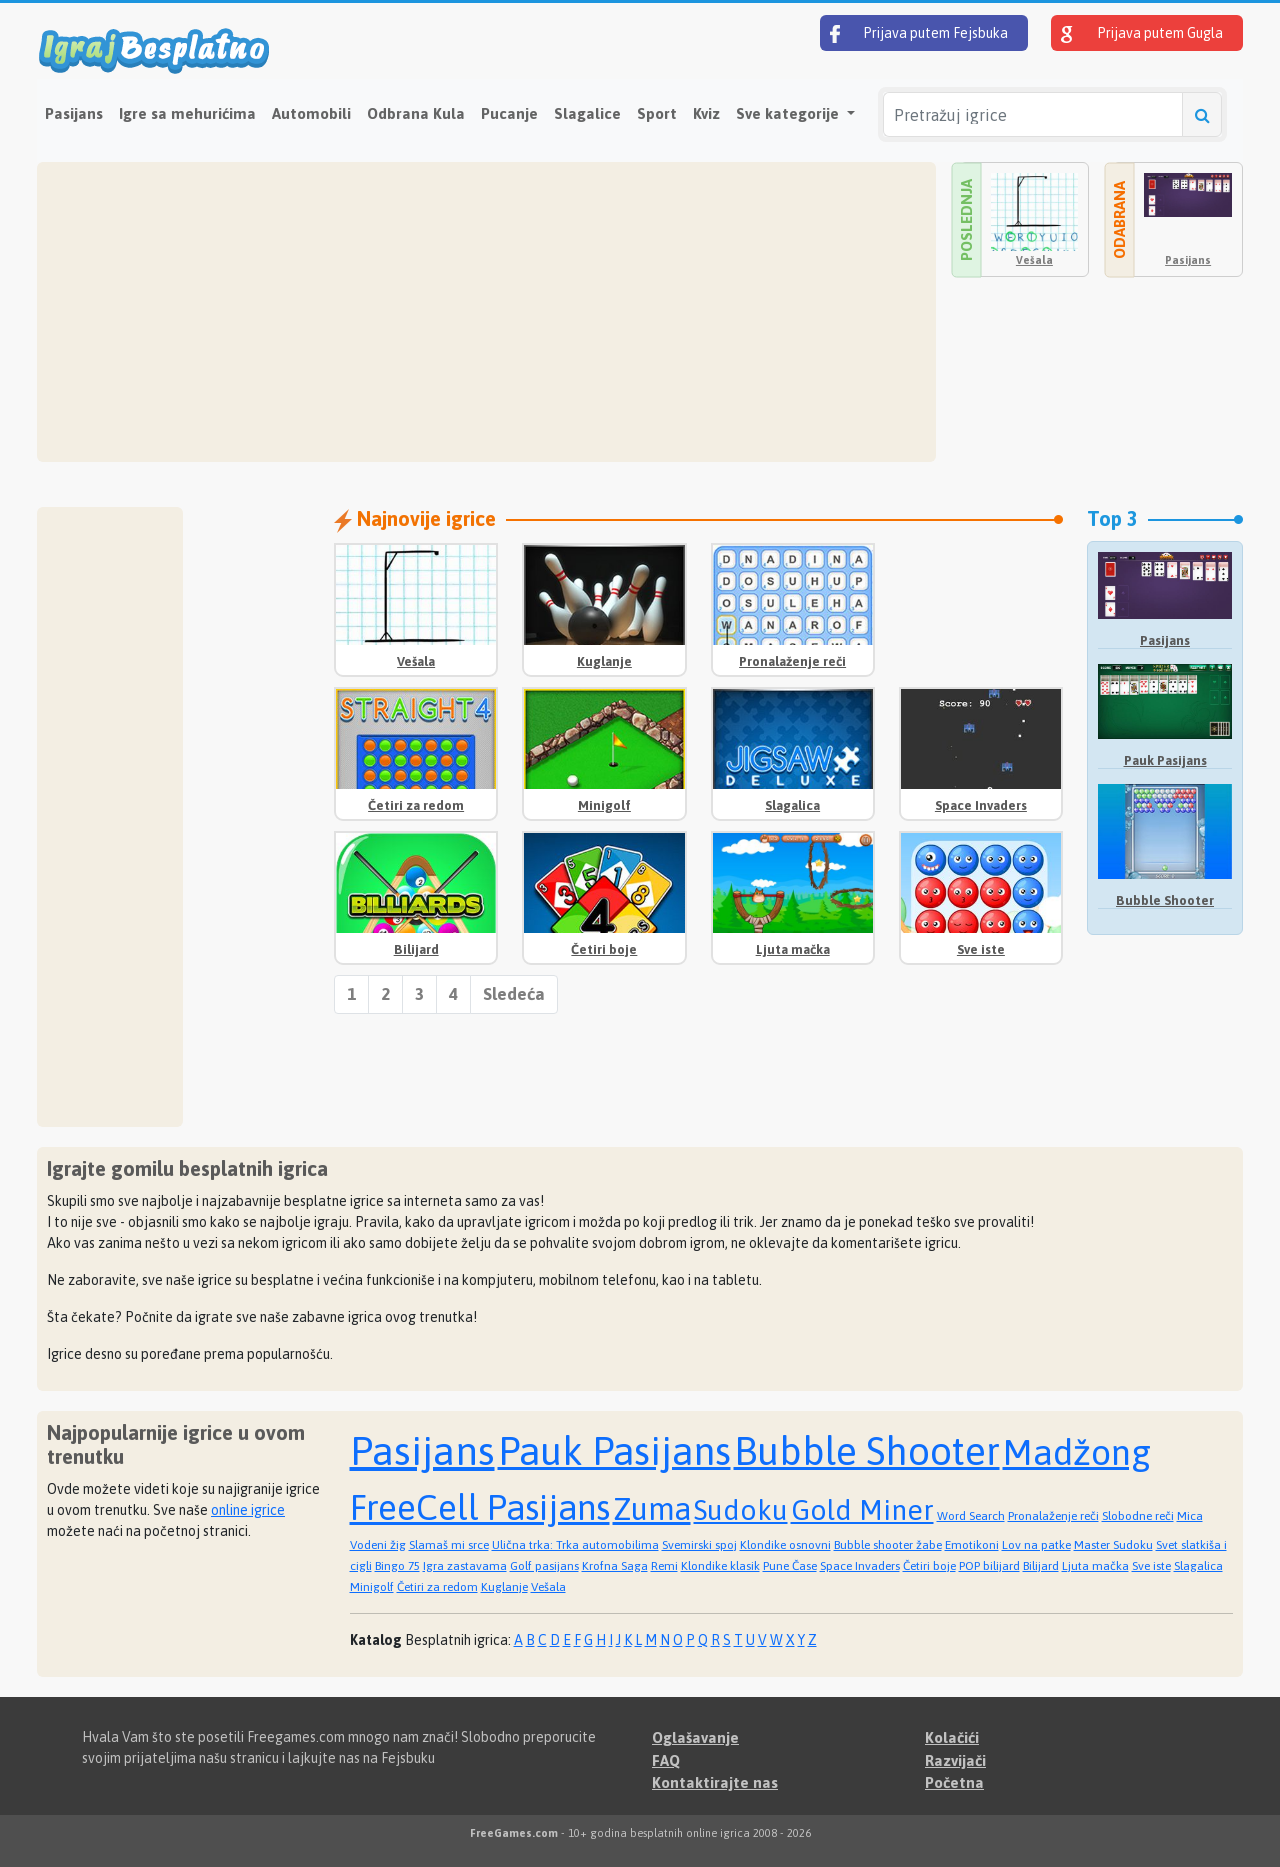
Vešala (1034, 260)
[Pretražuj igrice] (1033, 114)
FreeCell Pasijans (480, 1507)
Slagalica (792, 805)
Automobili (311, 113)
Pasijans (74, 113)
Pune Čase (790, 1566)
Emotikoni (972, 1545)
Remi (664, 1566)
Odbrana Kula (416, 113)
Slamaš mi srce (449, 1545)
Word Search (971, 1516)
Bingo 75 (397, 1566)
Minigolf (604, 805)
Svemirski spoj (699, 1545)
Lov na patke (1036, 1545)
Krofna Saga (615, 1566)
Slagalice (587, 113)
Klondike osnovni (785, 1545)
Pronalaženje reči (792, 661)
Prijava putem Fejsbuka (919, 34)
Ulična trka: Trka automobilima (575, 1545)
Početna (954, 1782)
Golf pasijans (544, 1566)
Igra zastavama (465, 1566)
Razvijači (955, 1760)
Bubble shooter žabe (888, 1545)
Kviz (706, 113)
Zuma (652, 1509)
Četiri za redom (416, 805)
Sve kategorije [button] (789, 113)
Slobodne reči (1138, 1516)
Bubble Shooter (1165, 900)
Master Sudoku (1113, 1545)
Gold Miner (862, 1510)
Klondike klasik (720, 1566)
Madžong (1077, 1452)
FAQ (666, 1760)
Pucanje (509, 113)
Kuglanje (604, 661)
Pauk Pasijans (1165, 760)
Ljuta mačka (793, 949)
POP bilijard (989, 1566)
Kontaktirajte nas (715, 1782)
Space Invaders (981, 805)
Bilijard (416, 949)
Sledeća (514, 994)
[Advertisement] (486, 312)
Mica (1190, 1516)
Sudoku (741, 1510)
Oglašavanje (695, 1737)
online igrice (248, 1510)
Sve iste (981, 949)
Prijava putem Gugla (1142, 34)
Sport (657, 113)
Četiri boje (604, 949)
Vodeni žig (378, 1545)
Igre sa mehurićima (187, 113)
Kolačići (952, 1737)
